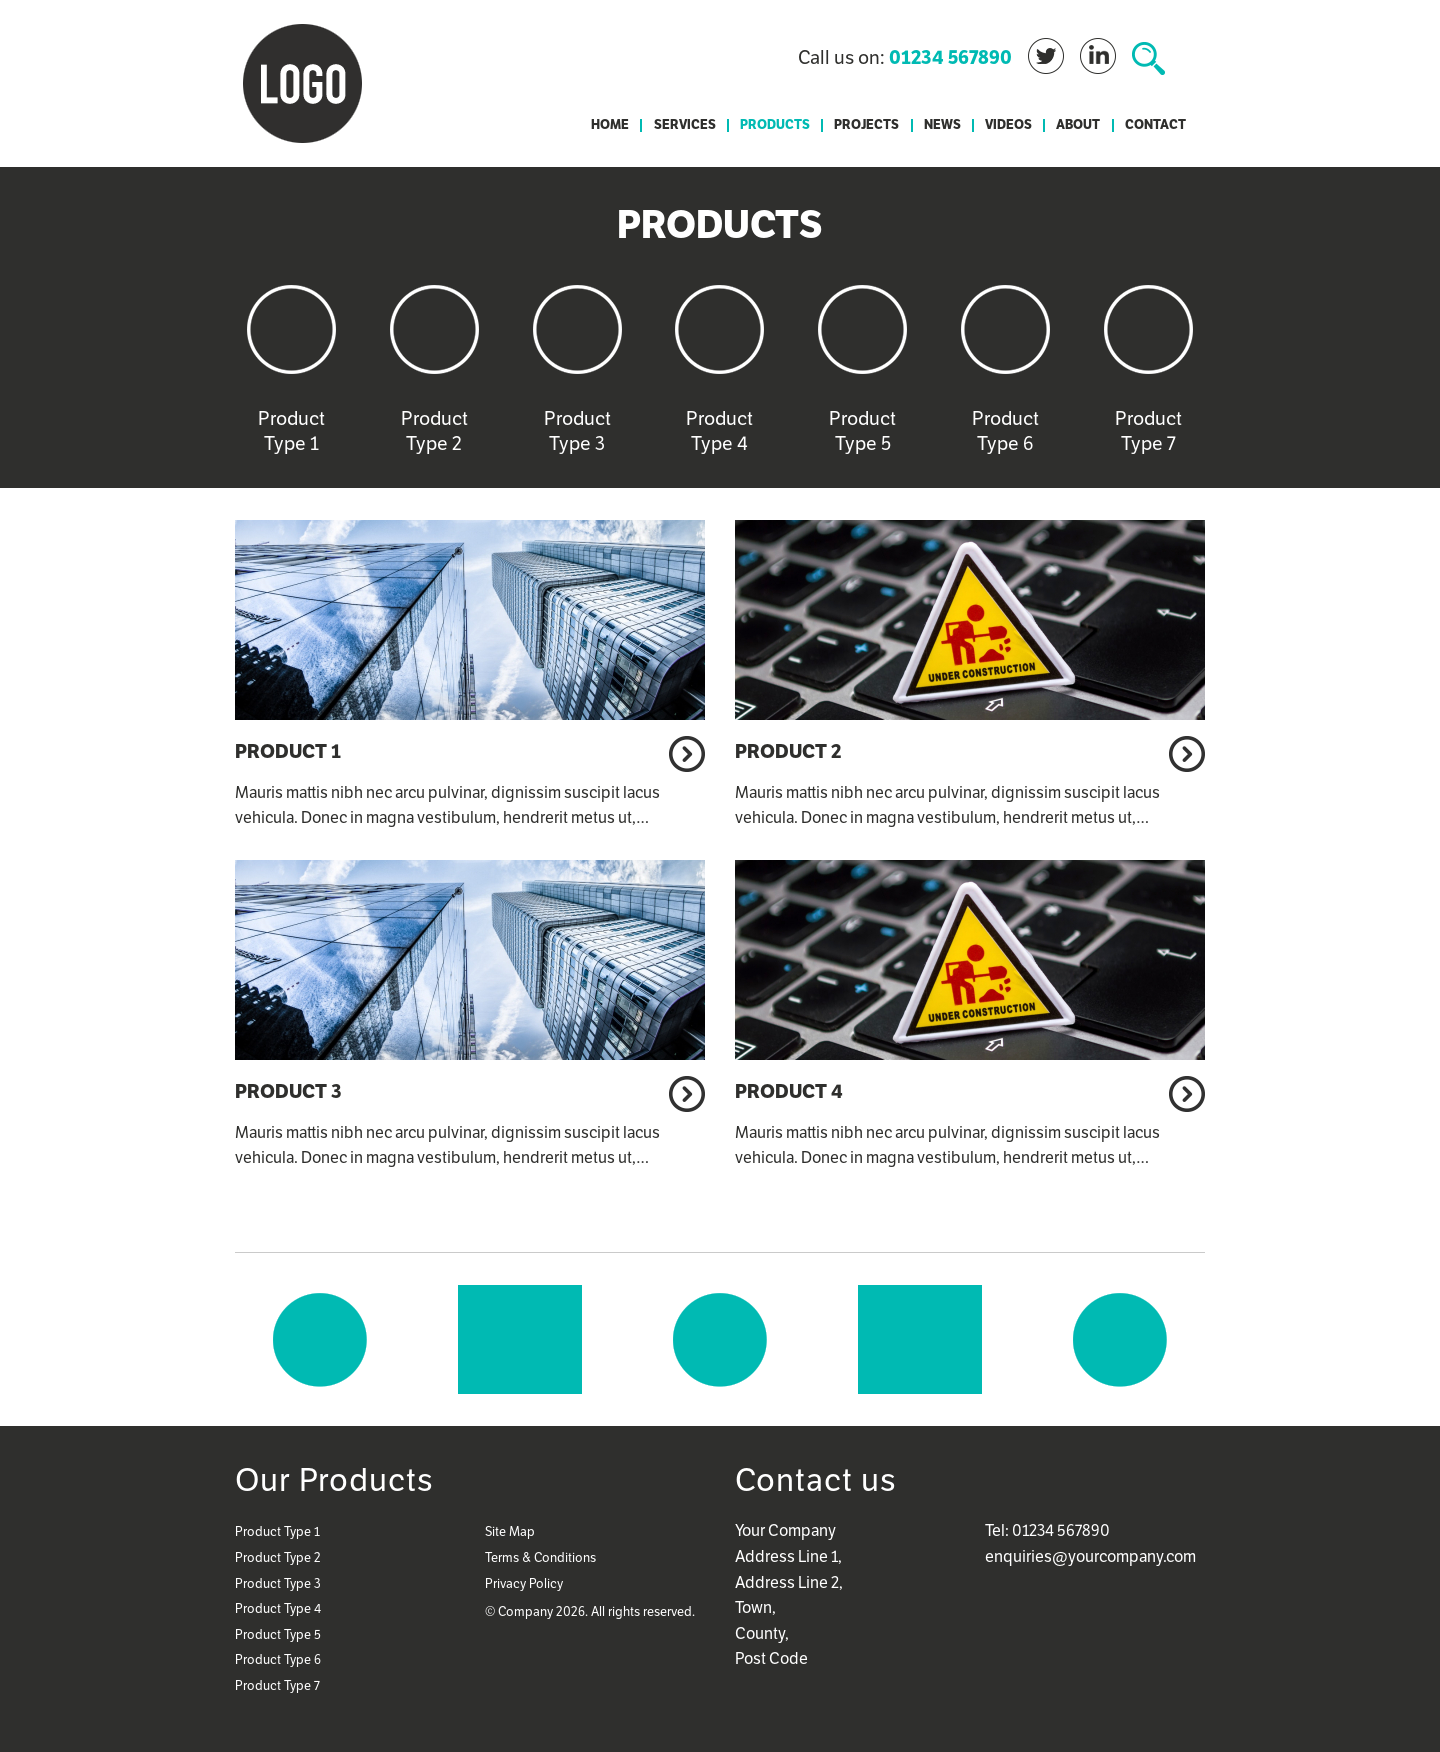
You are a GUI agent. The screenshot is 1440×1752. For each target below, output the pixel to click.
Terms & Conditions (540, 1557)
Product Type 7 (277, 1685)
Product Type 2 (278, 1557)
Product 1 (288, 751)
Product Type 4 (278, 1608)
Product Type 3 (278, 1583)
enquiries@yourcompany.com (1090, 1556)
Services (685, 125)
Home (610, 125)
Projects (866, 125)
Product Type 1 (277, 1531)
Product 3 (288, 1091)
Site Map (510, 1531)
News (942, 125)
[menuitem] (610, 125)
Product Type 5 (278, 1634)
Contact (1155, 125)
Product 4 (789, 1091)
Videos (1008, 125)
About (1078, 125)
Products (775, 125)
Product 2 (788, 751)
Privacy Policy (524, 1583)
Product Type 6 (278, 1659)
